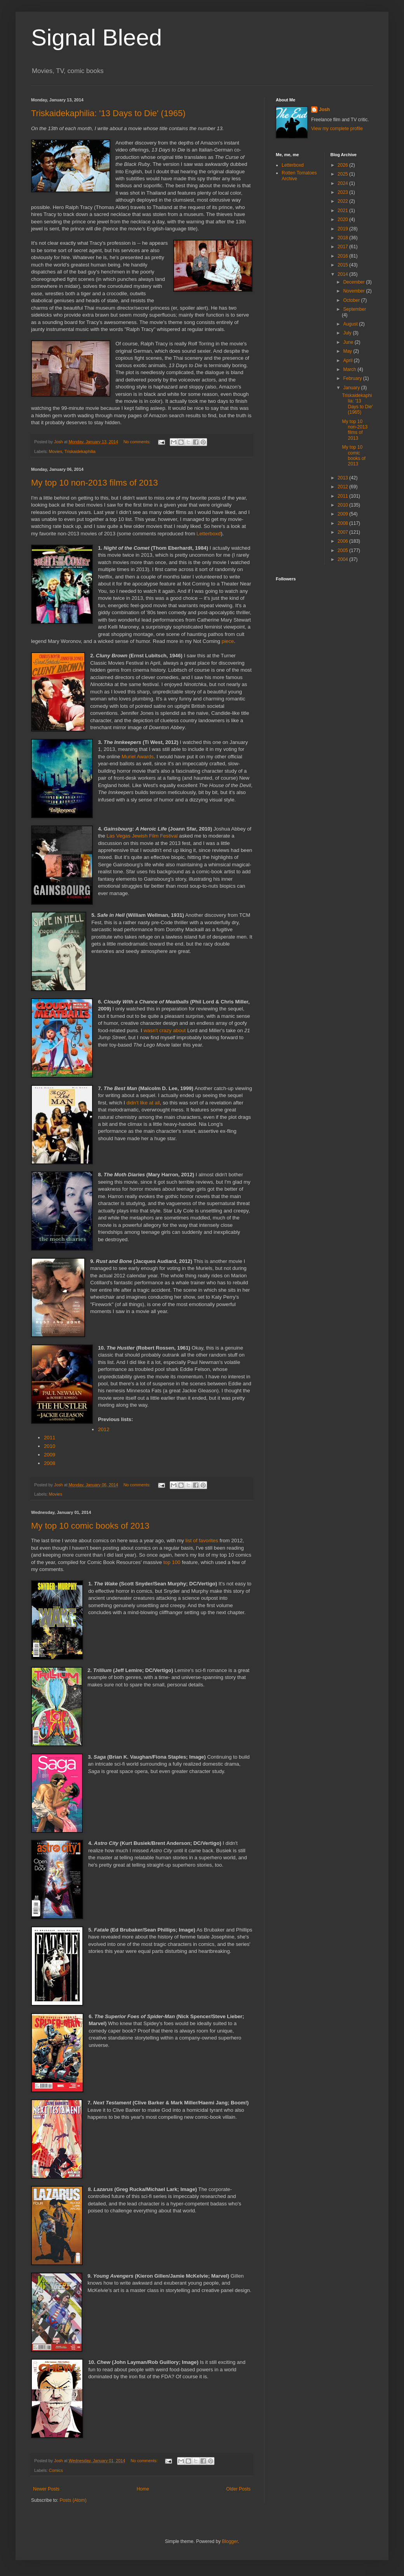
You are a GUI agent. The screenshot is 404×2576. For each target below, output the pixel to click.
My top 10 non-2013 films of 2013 (94, 483)
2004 (343, 559)
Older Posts (238, 2489)
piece (228, 641)
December (354, 282)
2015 (343, 265)
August (351, 324)
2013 (343, 478)
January (352, 387)
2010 (49, 1446)
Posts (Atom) (72, 2500)
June (348, 342)
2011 (49, 1437)
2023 (343, 192)
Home (143, 2489)
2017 (343, 246)
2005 (343, 550)
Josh (324, 109)
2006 (343, 541)
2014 (343, 274)
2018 (343, 237)
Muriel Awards (138, 756)
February (353, 378)
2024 (343, 183)
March (350, 369)
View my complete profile (337, 128)
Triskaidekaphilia (80, 451)
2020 (343, 219)
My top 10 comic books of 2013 (90, 1526)
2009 (49, 1455)
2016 (343, 256)
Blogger (230, 2541)
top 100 (171, 1562)
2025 (343, 174)
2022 (343, 201)
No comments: (138, 441)
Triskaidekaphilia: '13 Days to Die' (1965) (108, 113)
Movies (55, 451)
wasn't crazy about (164, 1030)
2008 (49, 1463)
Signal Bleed (96, 37)
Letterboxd (209, 533)
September (354, 309)
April (348, 360)
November (354, 291)
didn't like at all (143, 1103)
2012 (103, 1429)
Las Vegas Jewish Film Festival (142, 836)
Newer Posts (46, 2489)
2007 (343, 532)
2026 (343, 165)
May (348, 351)
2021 (343, 210)
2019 (343, 229)
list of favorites (201, 1540)
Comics (56, 2470)
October (352, 300)
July (348, 333)
